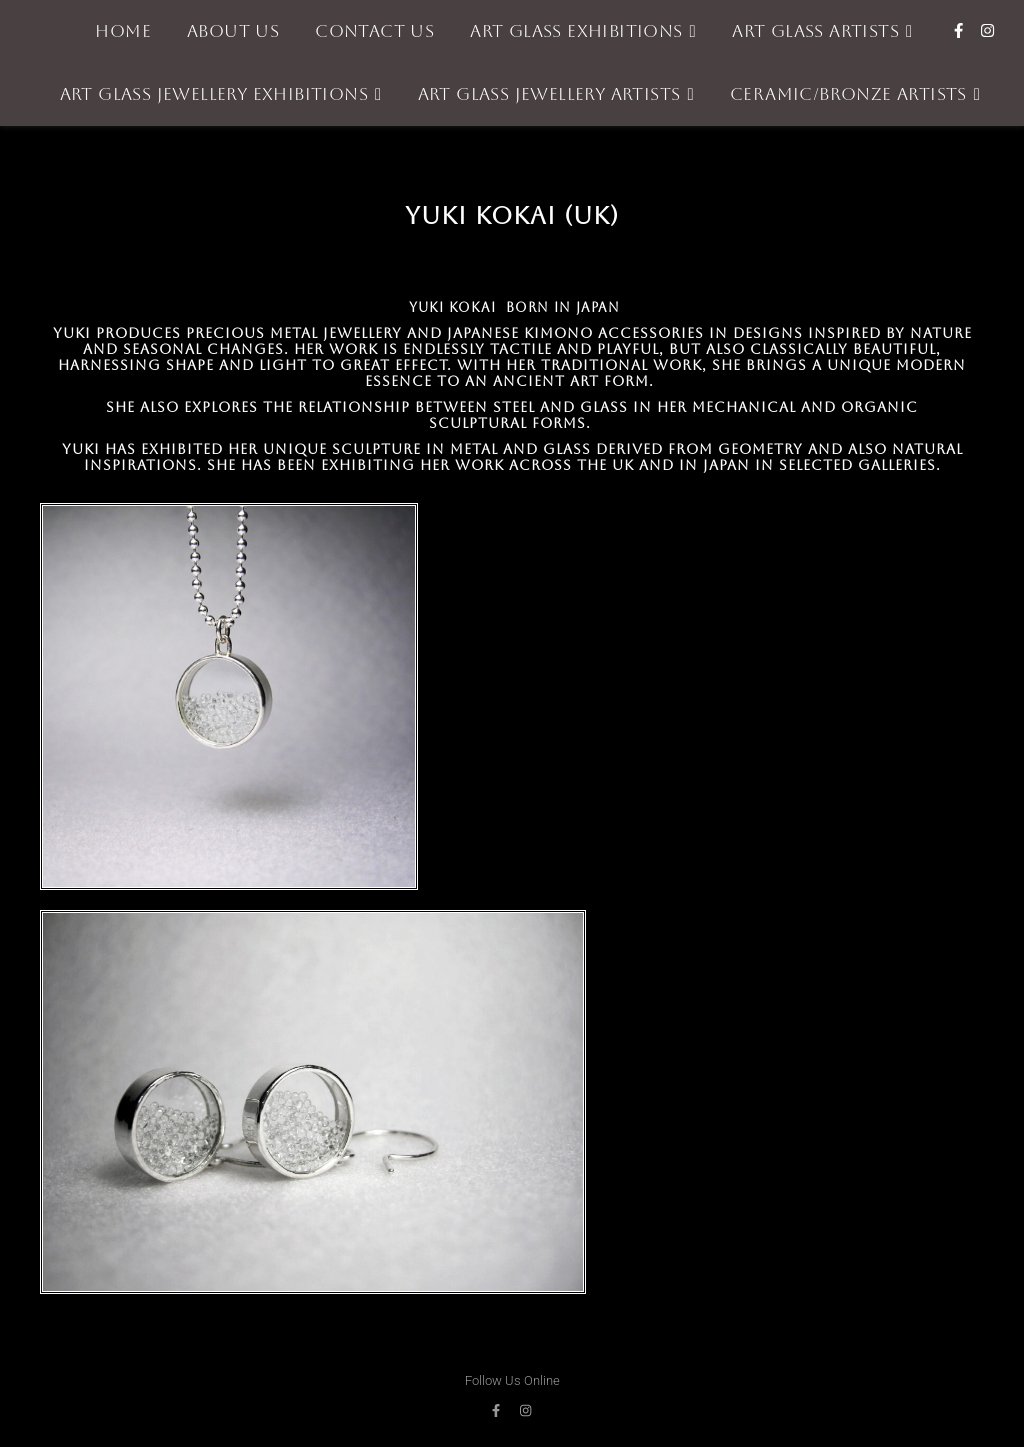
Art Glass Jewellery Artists (549, 94)
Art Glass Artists (815, 31)
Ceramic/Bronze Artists (848, 94)
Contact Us (374, 31)
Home (123, 31)
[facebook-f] (960, 31)
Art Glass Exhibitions (576, 31)
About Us (233, 31)
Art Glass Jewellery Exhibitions (214, 94)
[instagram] (987, 31)
